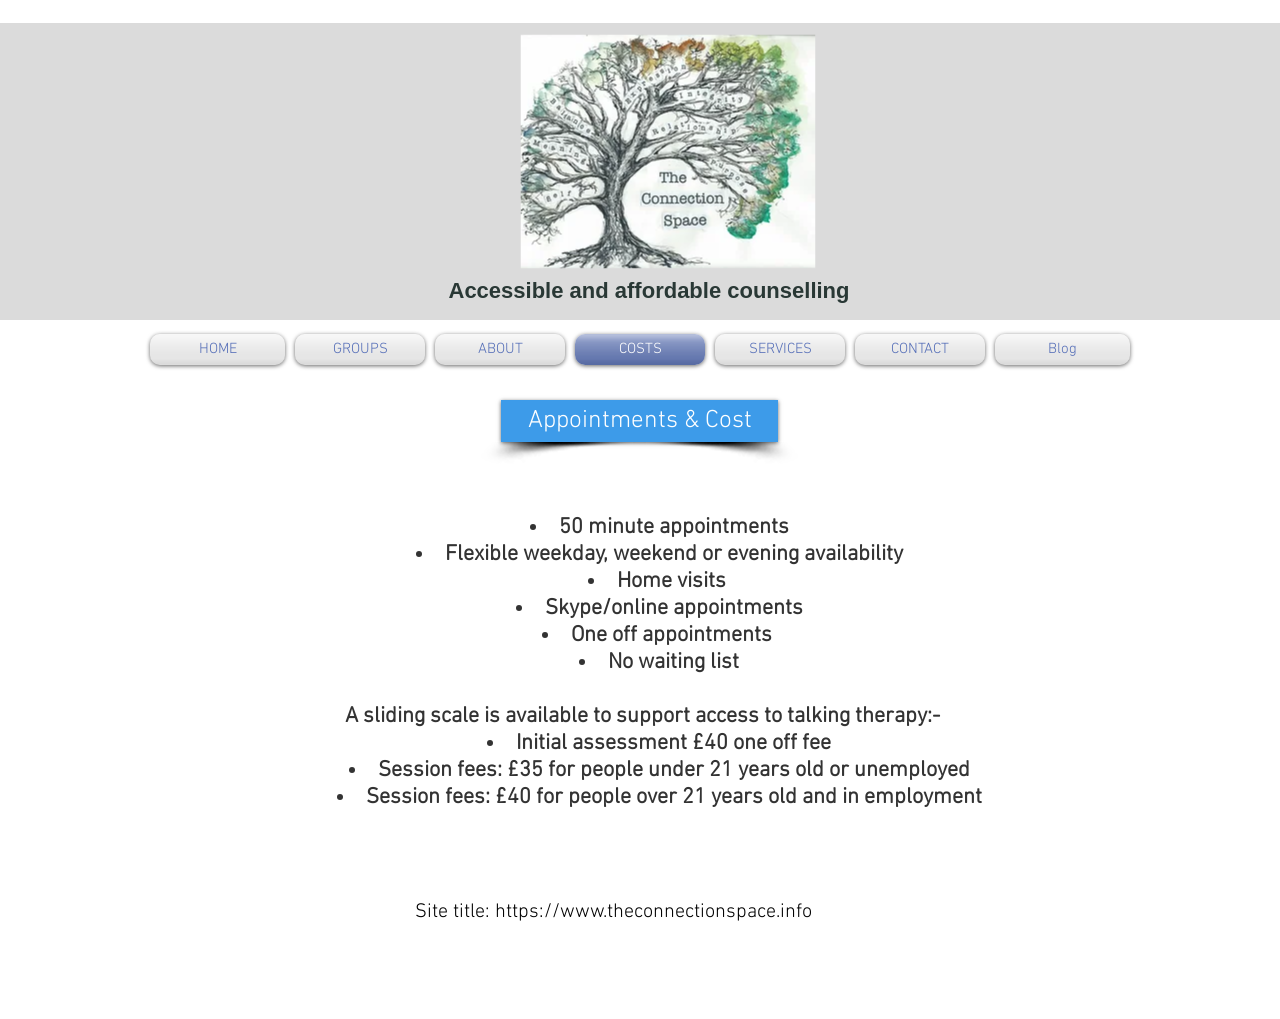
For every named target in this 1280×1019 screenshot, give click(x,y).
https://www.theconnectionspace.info (653, 912)
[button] (639, 421)
